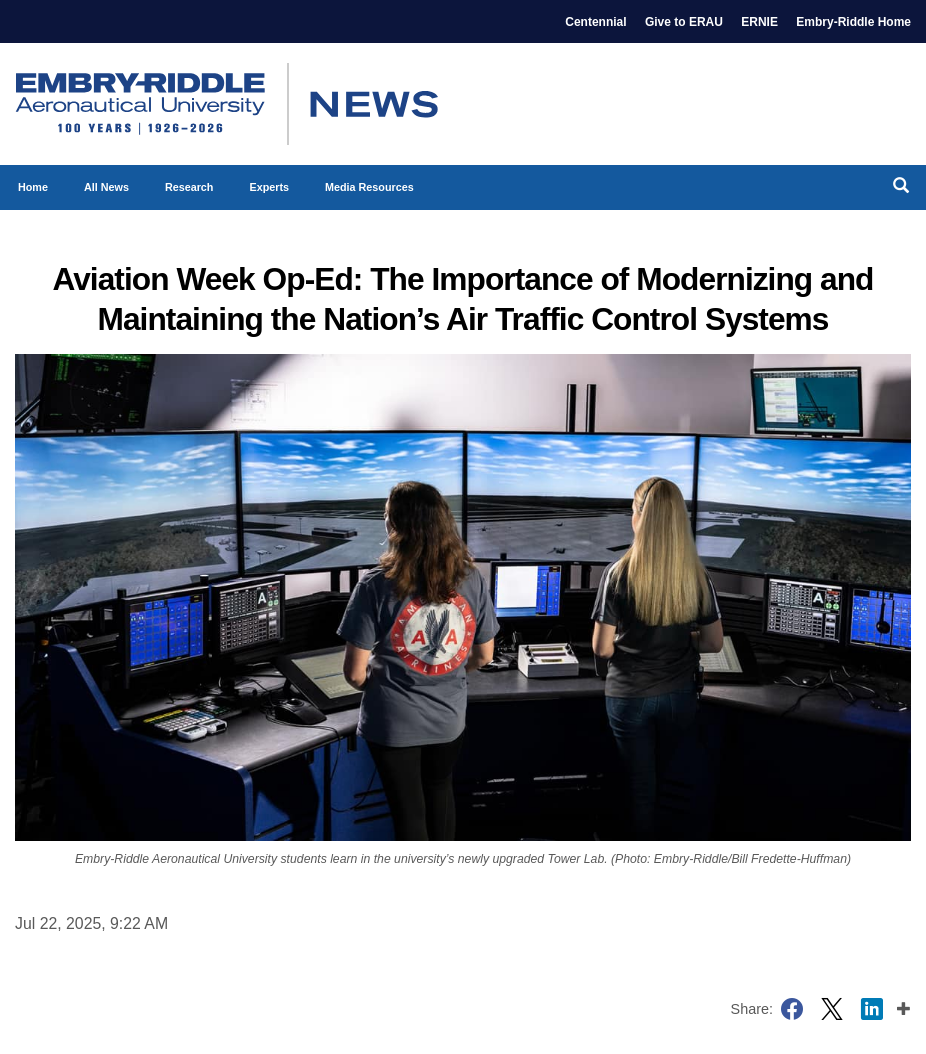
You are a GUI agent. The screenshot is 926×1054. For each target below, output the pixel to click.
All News (106, 187)
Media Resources (369, 187)
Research (189, 187)
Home (33, 187)
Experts (269, 187)
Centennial (595, 22)
